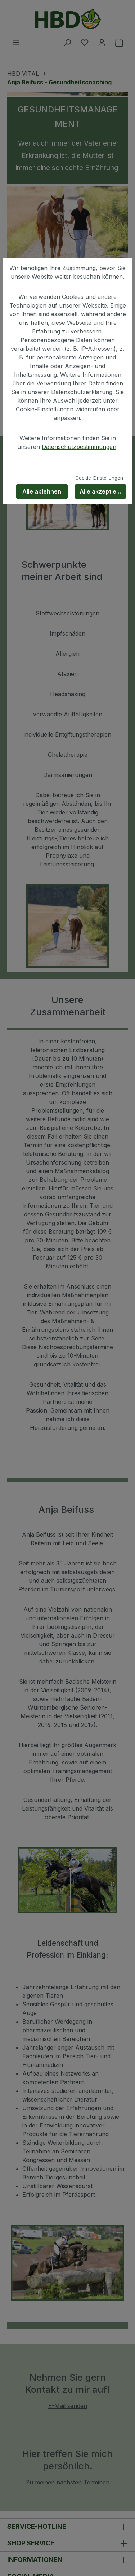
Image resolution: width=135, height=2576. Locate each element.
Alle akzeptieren (103, 491)
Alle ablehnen (41, 491)
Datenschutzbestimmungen (79, 446)
